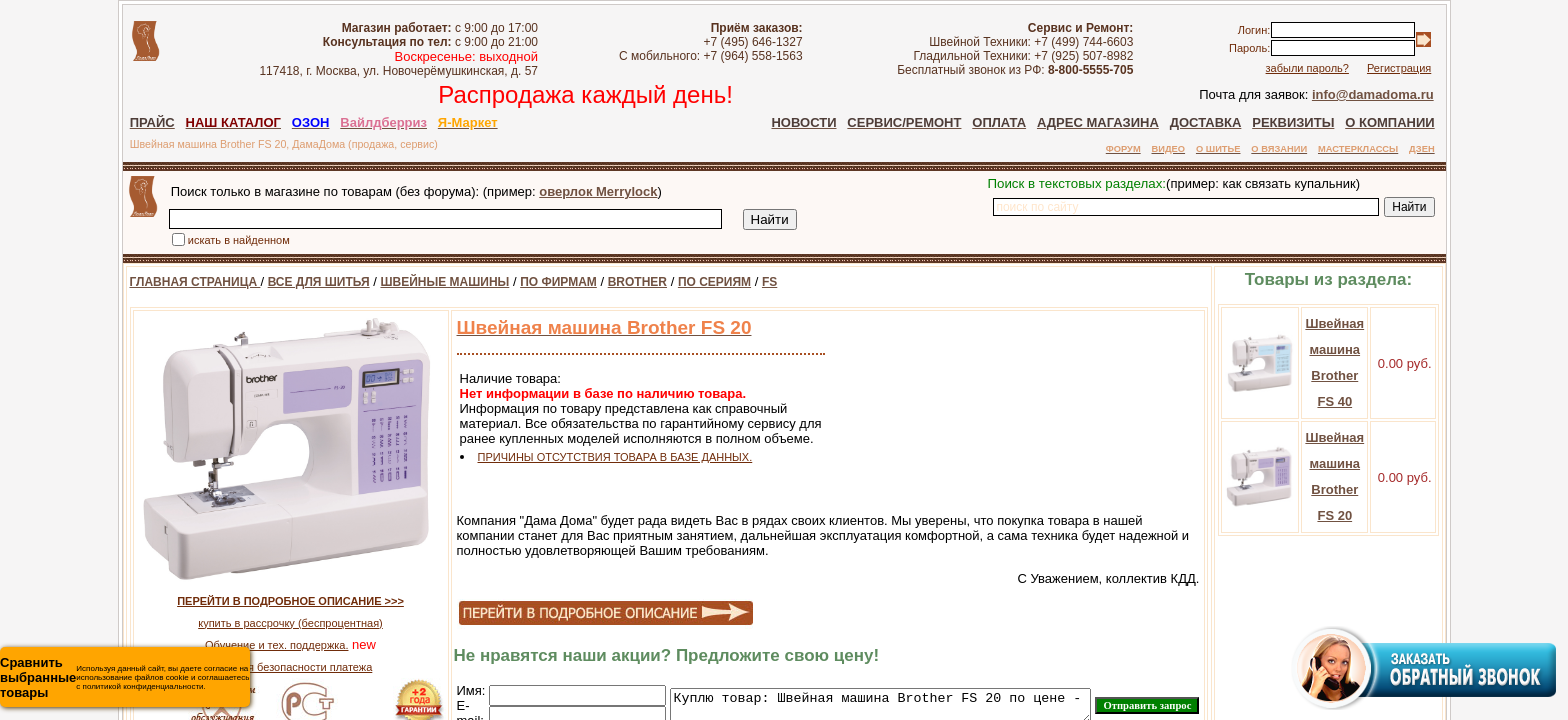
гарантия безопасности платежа (266, 667)
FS (744, 282)
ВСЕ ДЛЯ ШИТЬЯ (294, 282)
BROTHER (612, 282)
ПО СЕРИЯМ (689, 282)
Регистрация (1423, 68)
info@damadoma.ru (1398, 94)
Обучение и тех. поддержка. (251, 645)
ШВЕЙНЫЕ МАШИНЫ (419, 282)
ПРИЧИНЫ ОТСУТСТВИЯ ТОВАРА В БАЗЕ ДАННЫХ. (590, 457)
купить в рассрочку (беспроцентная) (265, 623)
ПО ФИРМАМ (533, 282)
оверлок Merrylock (573, 191)
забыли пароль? (1331, 68)
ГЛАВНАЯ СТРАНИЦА (170, 282)
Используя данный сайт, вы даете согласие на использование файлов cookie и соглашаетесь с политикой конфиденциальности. (124, 677)
